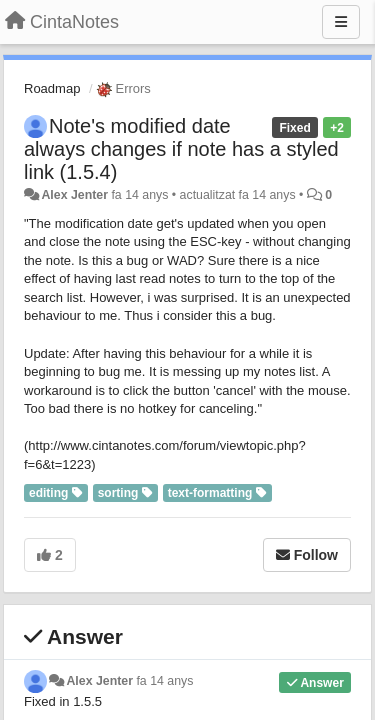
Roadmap (52, 88)
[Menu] (341, 22)
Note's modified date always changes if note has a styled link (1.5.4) (181, 149)
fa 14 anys (164, 681)
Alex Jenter (74, 195)
